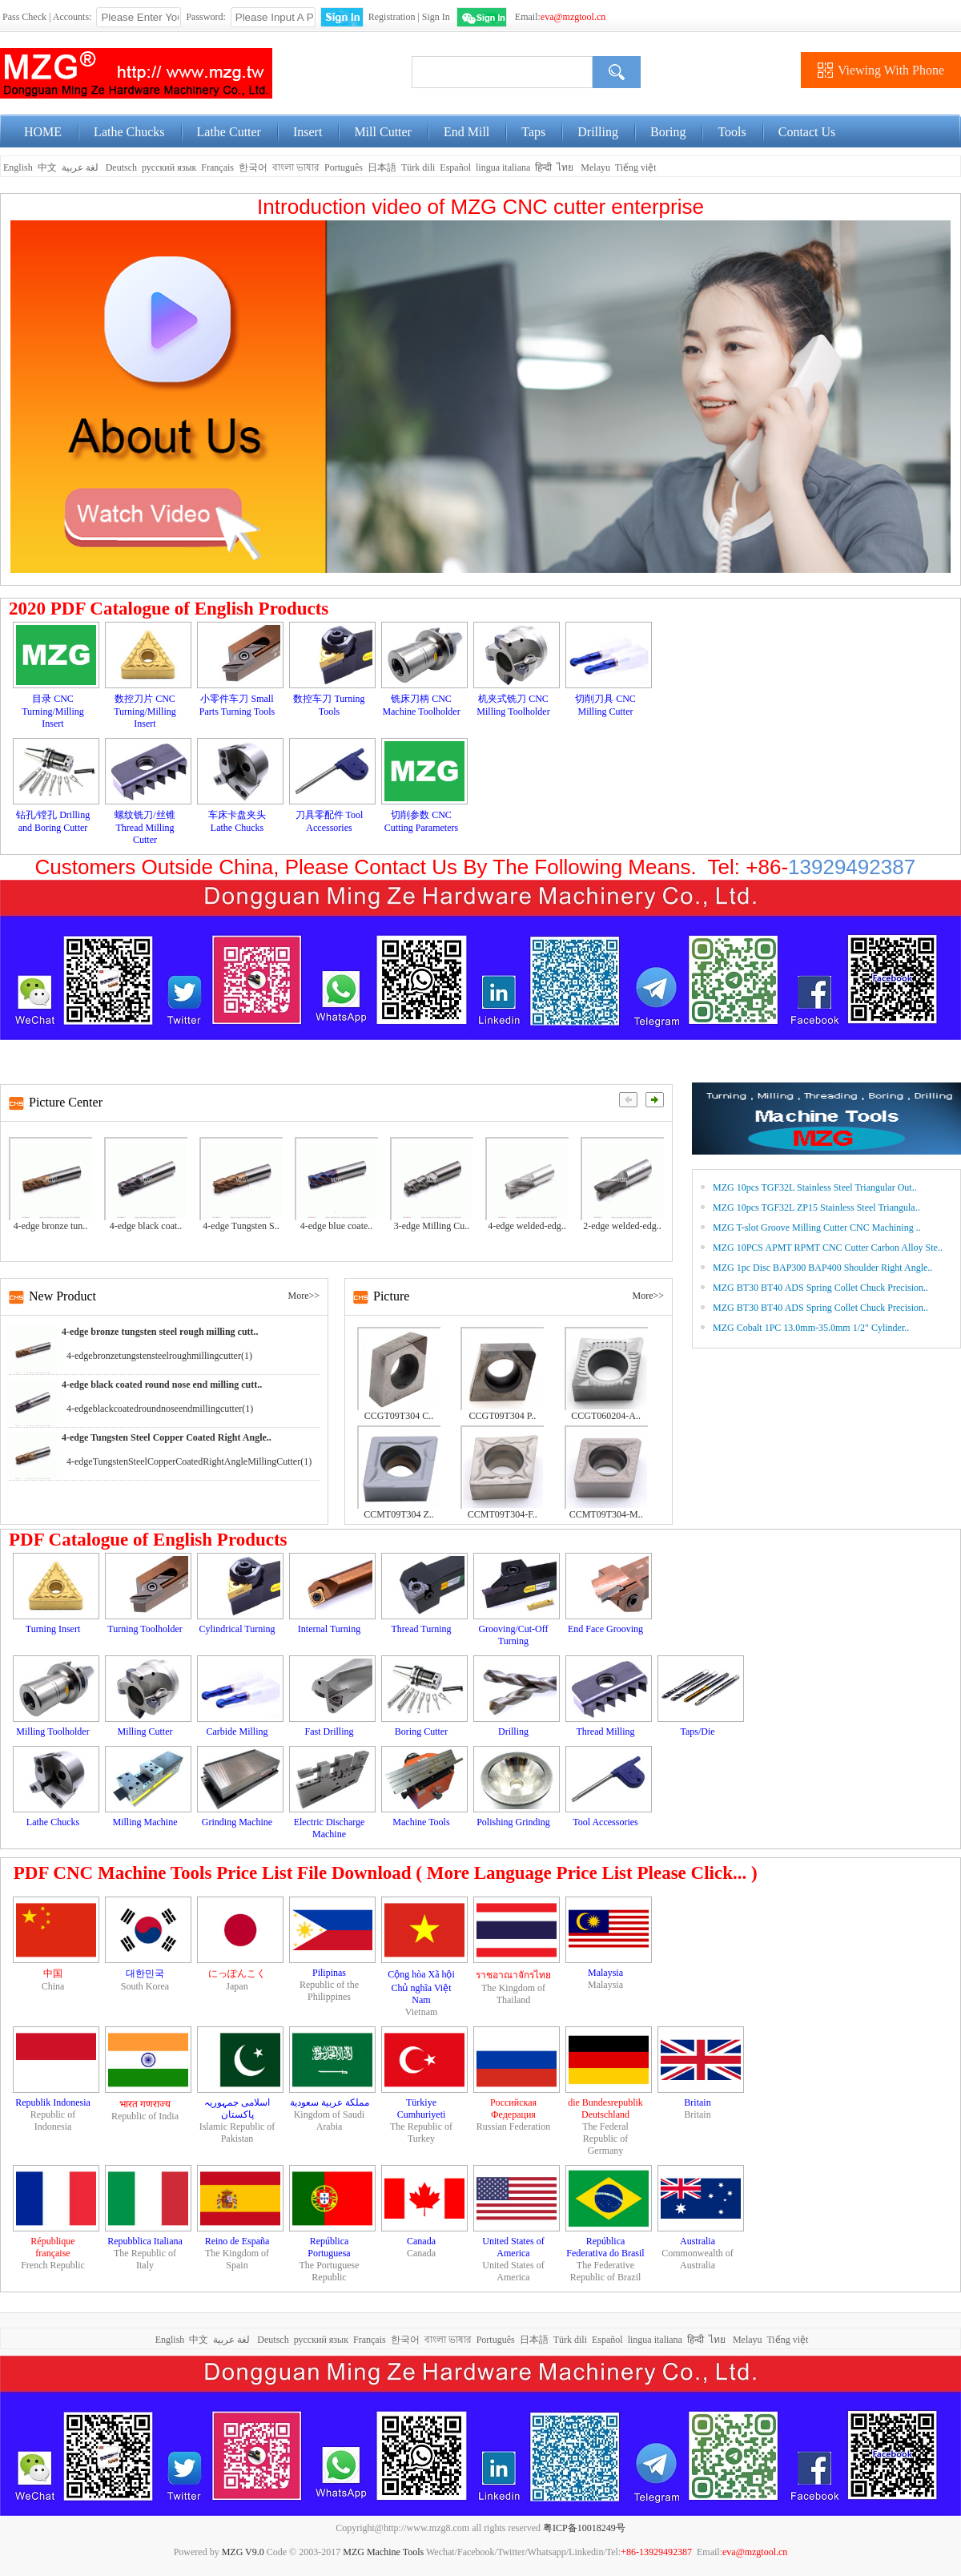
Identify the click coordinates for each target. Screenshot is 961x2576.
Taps (533, 132)
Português (343, 167)
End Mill (466, 132)
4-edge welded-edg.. (527, 1226)
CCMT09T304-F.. (502, 1514)
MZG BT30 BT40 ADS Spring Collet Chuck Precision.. (820, 1287)
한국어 (253, 167)
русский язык (169, 167)
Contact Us (807, 132)
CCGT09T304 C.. (398, 1415)
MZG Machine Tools (383, 2552)
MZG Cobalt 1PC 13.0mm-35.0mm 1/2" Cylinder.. (811, 1327)
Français (217, 167)
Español (455, 167)
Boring (668, 132)
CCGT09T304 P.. (502, 1415)
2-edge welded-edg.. (622, 1226)
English (17, 167)
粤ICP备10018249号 (584, 2528)
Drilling (597, 132)
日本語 (382, 167)
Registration (392, 16)
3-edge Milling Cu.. (432, 1226)
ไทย (565, 167)
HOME (43, 132)
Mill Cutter (383, 132)
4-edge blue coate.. (336, 1226)
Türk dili (418, 167)
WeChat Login (481, 17)
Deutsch (121, 167)
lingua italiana (503, 167)
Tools (732, 132)
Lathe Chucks (129, 132)
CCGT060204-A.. (606, 1415)
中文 (47, 167)
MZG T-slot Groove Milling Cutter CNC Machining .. (817, 1227)
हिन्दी (543, 167)
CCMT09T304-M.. (606, 1514)
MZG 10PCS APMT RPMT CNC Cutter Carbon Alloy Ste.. (828, 1247)
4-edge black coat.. (146, 1226)
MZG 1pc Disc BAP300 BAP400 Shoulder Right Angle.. (822, 1267)
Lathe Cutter (229, 132)
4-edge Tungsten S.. (241, 1226)
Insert (307, 132)
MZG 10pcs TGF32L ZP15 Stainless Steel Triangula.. (816, 1207)
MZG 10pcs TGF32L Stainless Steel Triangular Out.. (815, 1187)
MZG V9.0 (243, 2552)
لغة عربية (81, 167)
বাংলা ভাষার (296, 167)
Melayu (595, 167)
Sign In (436, 16)
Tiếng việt (636, 167)
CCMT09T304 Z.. (399, 1514)
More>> (303, 1295)
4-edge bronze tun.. (51, 1226)
